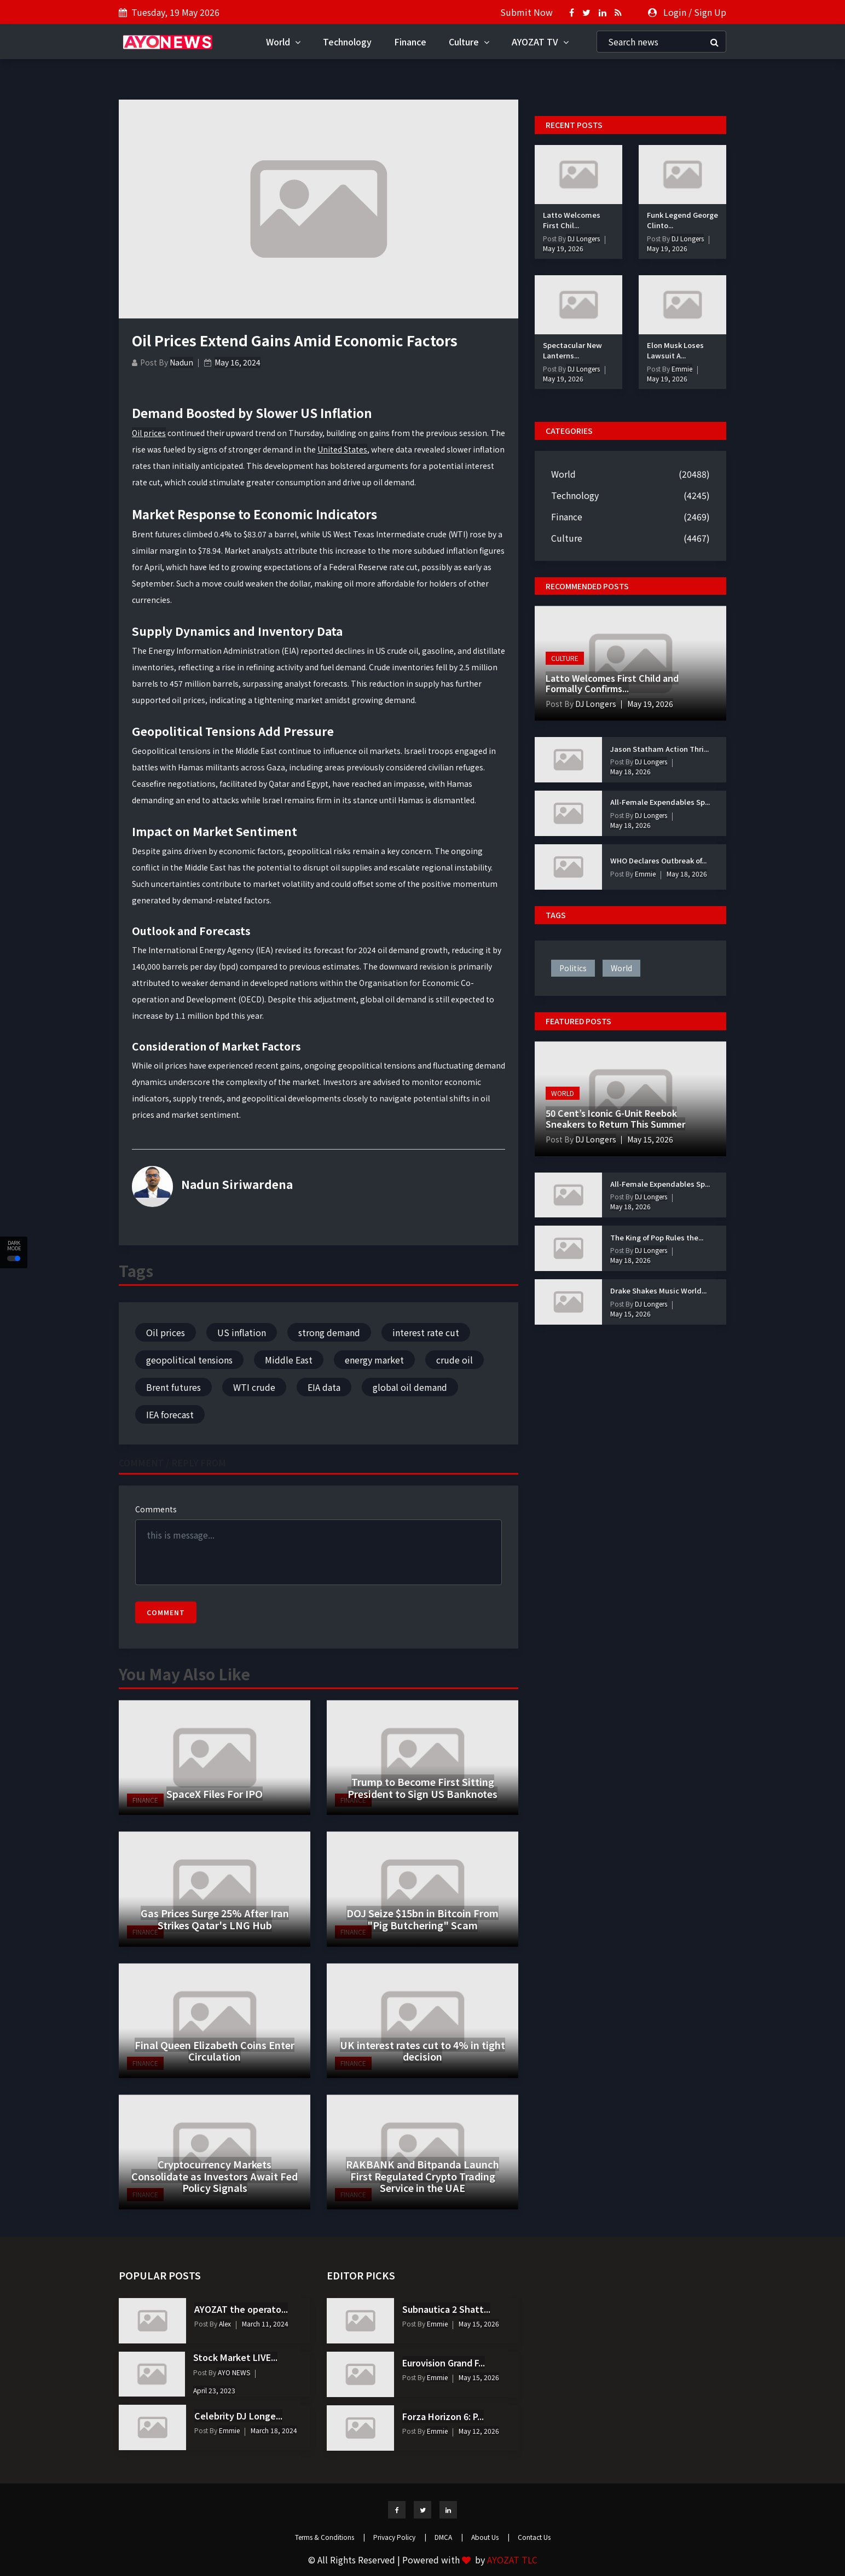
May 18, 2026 (630, 771)
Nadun (181, 362)
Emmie (681, 368)
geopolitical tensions (189, 1359)
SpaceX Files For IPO (214, 1793)
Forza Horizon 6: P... (443, 2416)
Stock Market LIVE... (235, 2357)
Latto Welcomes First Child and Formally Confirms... (612, 683)
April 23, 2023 (214, 2390)
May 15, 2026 (650, 1139)
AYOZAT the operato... (241, 2309)
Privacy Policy (399, 2537)
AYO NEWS (233, 2372)
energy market (374, 1359)
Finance (410, 41)
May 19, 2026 (563, 248)
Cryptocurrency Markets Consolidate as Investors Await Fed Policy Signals (214, 2176)
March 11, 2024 (265, 2323)
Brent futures (173, 1387)
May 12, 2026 (479, 2430)
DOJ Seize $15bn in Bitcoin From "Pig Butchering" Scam (422, 1919)
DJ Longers (583, 238)
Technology (347, 41)
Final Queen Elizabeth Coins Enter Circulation (214, 2051)
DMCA (449, 2537)
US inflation (241, 1332)
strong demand (329, 1332)
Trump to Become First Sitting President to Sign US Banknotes (422, 1787)
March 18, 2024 (274, 2430)
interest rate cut (425, 1332)
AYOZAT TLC (512, 2559)
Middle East (288, 1359)
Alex (224, 2323)
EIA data (324, 1387)
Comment (166, 1612)
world (621, 967)
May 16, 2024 (238, 362)
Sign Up (710, 12)
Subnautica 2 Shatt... (446, 2309)
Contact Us (534, 2537)
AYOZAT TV (540, 41)
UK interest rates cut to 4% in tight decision (422, 2051)
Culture (469, 41)
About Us (490, 2537)
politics (573, 967)
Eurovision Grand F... (443, 2362)
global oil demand (410, 1387)
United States (342, 449)
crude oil (454, 1359)
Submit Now (526, 12)
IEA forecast (170, 1414)
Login (674, 12)
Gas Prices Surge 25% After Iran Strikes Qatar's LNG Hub (215, 1919)
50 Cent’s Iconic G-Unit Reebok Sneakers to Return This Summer (615, 1118)
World (283, 41)
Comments (156, 1509)
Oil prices (149, 432)
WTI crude (254, 1387)
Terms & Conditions (330, 2537)
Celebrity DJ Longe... (238, 2415)
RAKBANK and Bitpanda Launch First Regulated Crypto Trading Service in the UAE (422, 2176)
